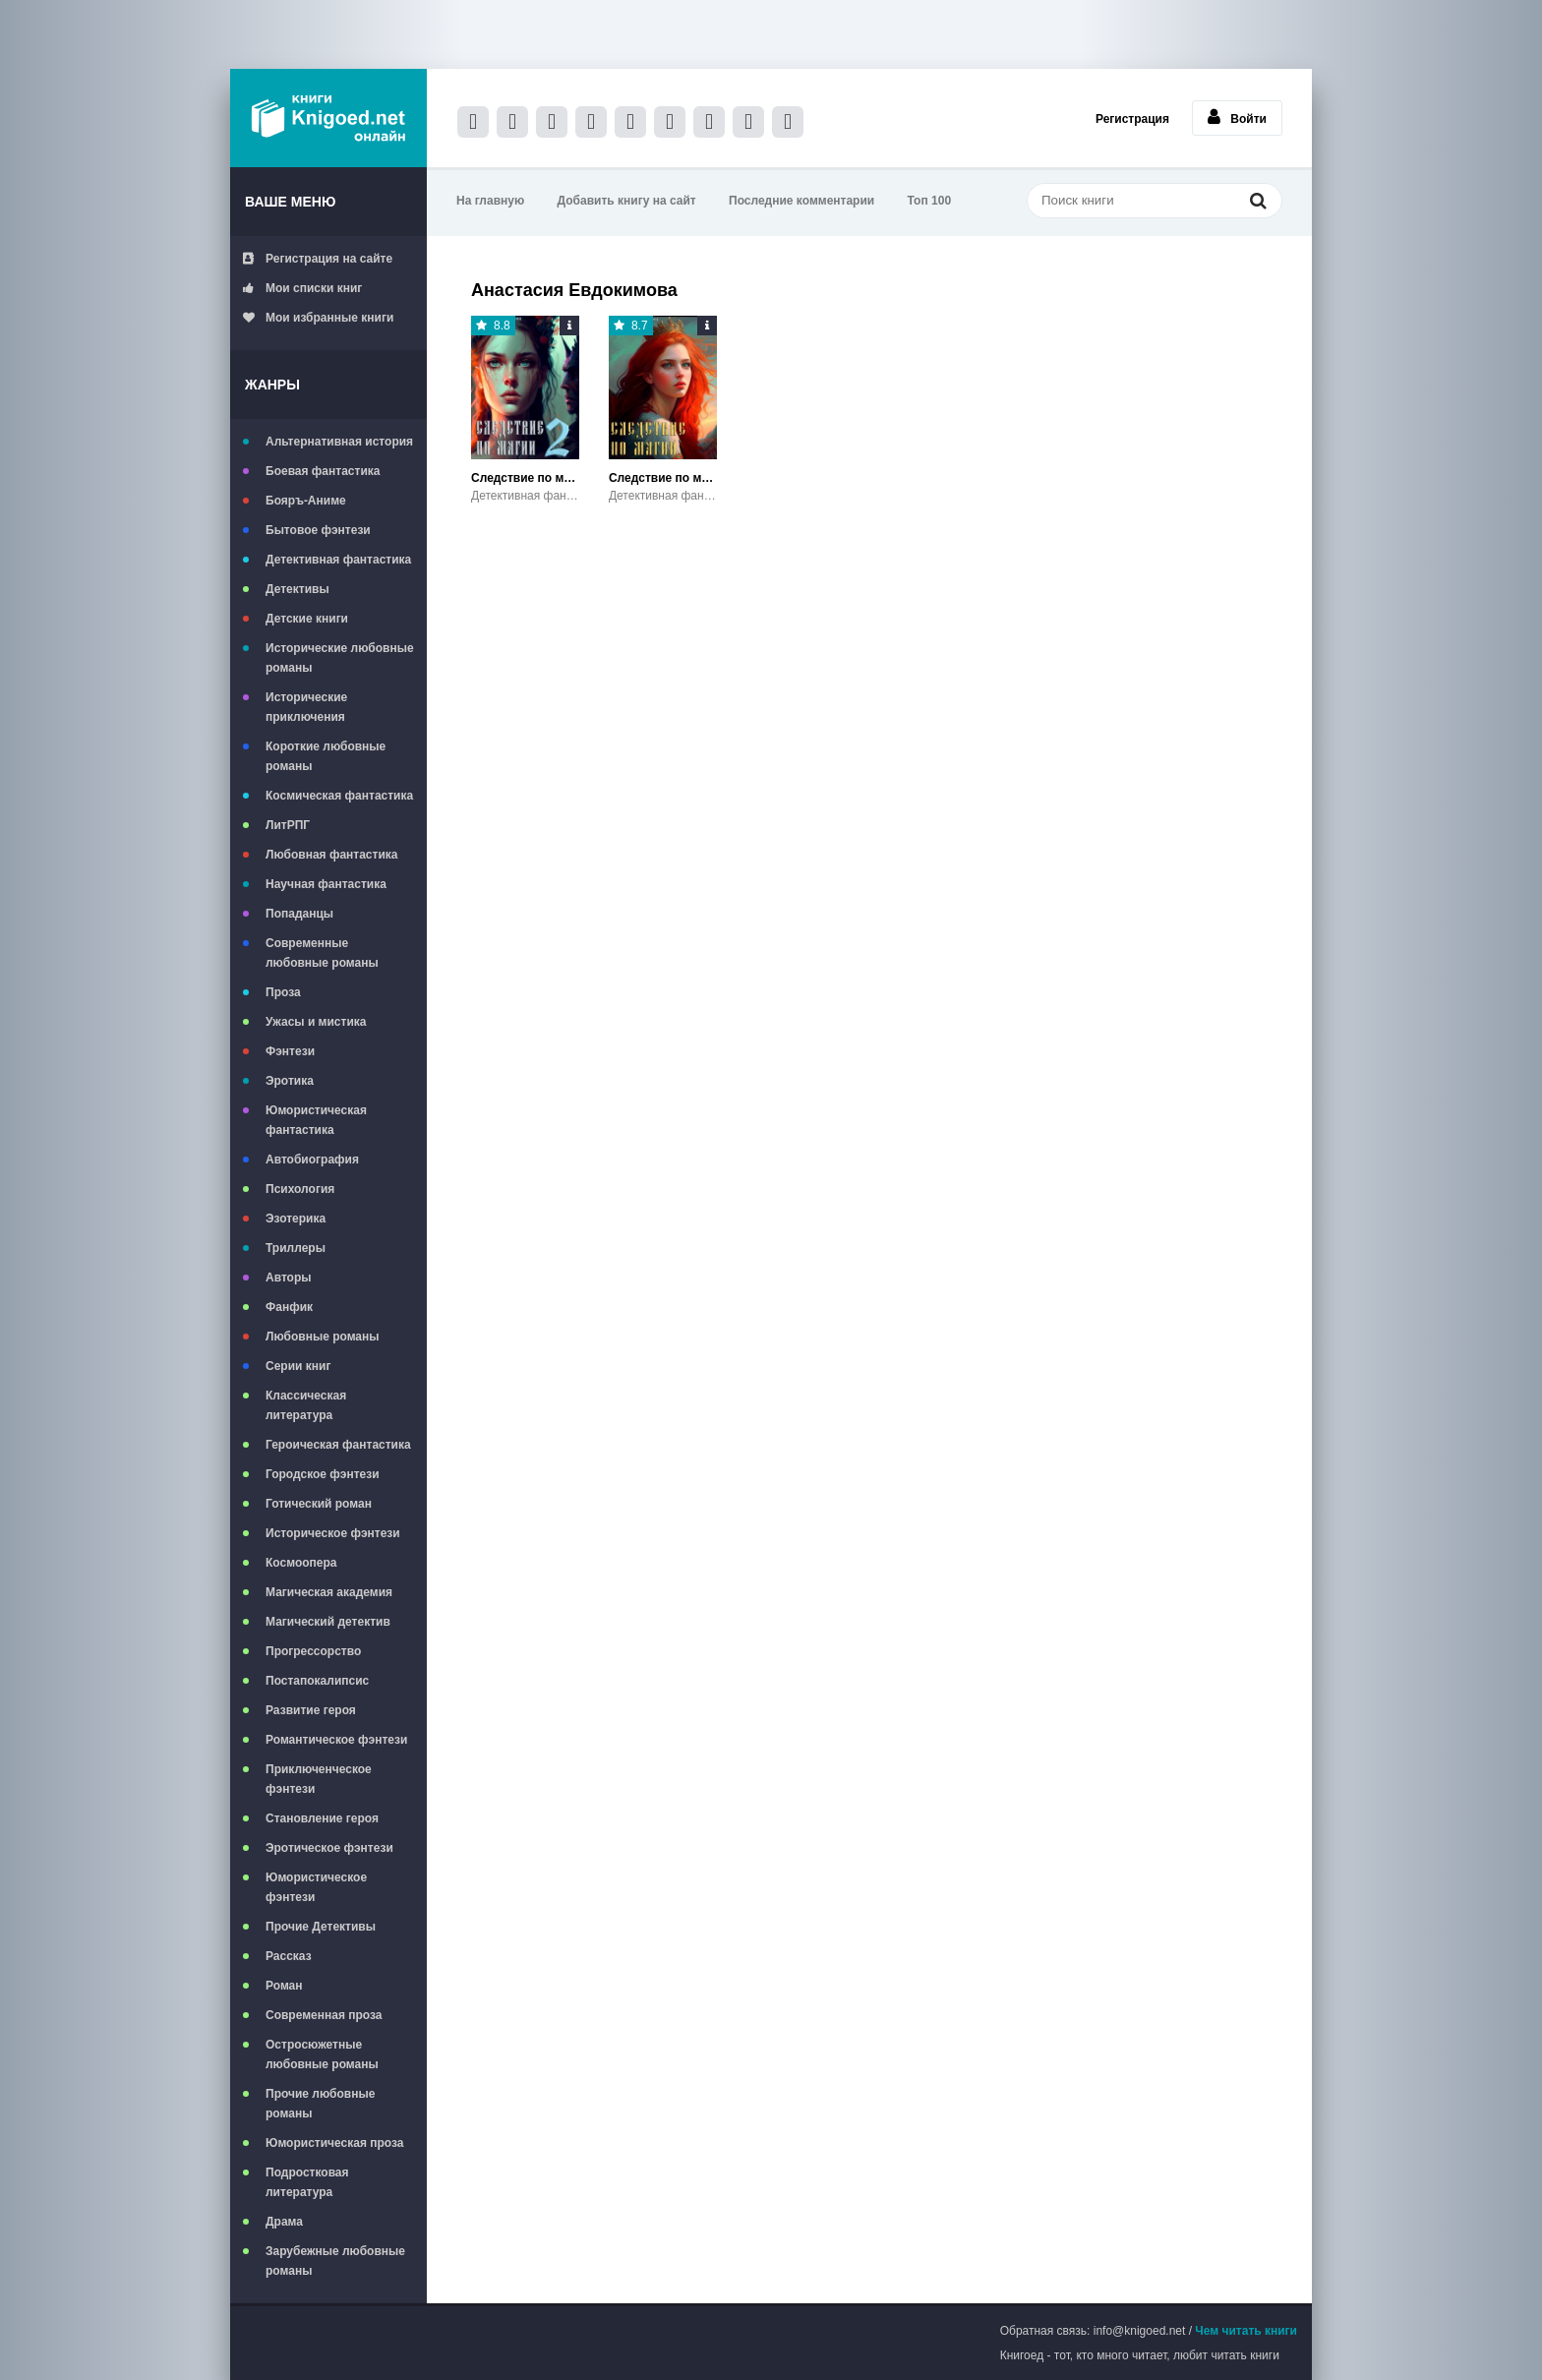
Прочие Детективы (321, 1927)
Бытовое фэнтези (318, 530)
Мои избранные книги (318, 318)
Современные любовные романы (322, 953)
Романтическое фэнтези (336, 1740)
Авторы (289, 1277)
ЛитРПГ (288, 825)
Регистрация (1132, 119)
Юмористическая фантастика (316, 1120)
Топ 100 (930, 201)
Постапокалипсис (317, 1681)
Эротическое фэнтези (329, 1848)
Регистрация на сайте (317, 259)
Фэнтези (290, 1051)
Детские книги (307, 618)
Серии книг (298, 1366)
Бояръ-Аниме (306, 500)
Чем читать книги (1246, 2331)
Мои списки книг (302, 288)
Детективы (297, 589)
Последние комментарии (801, 201)
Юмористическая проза (334, 2143)
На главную (490, 201)
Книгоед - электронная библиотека (328, 118)
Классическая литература (306, 1405)
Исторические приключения (306, 707)
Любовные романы (323, 1336)
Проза (283, 992)
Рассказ (289, 1956)
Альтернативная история (339, 441)
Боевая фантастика (323, 471)
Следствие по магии (663, 478)
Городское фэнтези (323, 1474)
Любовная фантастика (331, 855)
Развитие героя (311, 1710)
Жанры (272, 384)
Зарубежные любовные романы (335, 2261)
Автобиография (312, 1159)
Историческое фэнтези (333, 1533)
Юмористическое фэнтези (316, 1887)
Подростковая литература (307, 2182)
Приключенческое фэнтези (319, 1779)
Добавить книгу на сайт (627, 201)
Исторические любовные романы (340, 658)
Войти (1237, 117)
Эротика (290, 1081)
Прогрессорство (313, 1651)
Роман (284, 1986)
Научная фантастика (326, 884)
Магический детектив (328, 1622)
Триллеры (296, 1248)
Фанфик (289, 1307)
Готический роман (319, 1504)
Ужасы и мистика (316, 1022)
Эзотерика (296, 1218)
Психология (300, 1189)
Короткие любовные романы (326, 756)
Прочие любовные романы (320, 2103)
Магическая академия (329, 1592)
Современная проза (324, 2015)
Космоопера (301, 1563)
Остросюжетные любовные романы (322, 2054)
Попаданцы (299, 914)
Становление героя (322, 1818)
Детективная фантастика (338, 559)
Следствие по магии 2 (525, 478)
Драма (284, 2222)
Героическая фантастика (338, 1445)
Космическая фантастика (339, 796)
